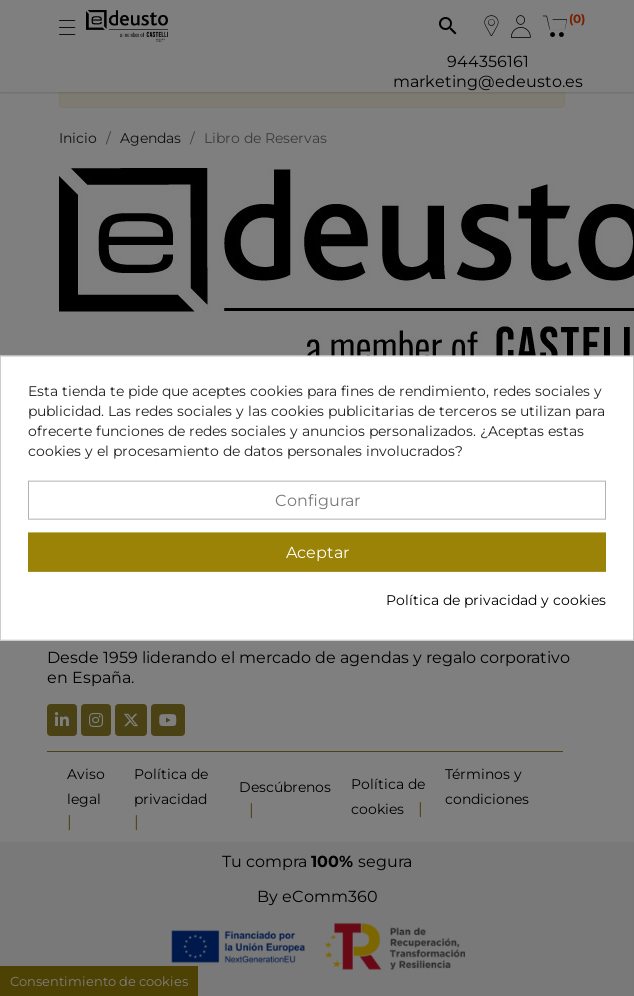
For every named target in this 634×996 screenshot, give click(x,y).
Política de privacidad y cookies (496, 599)
